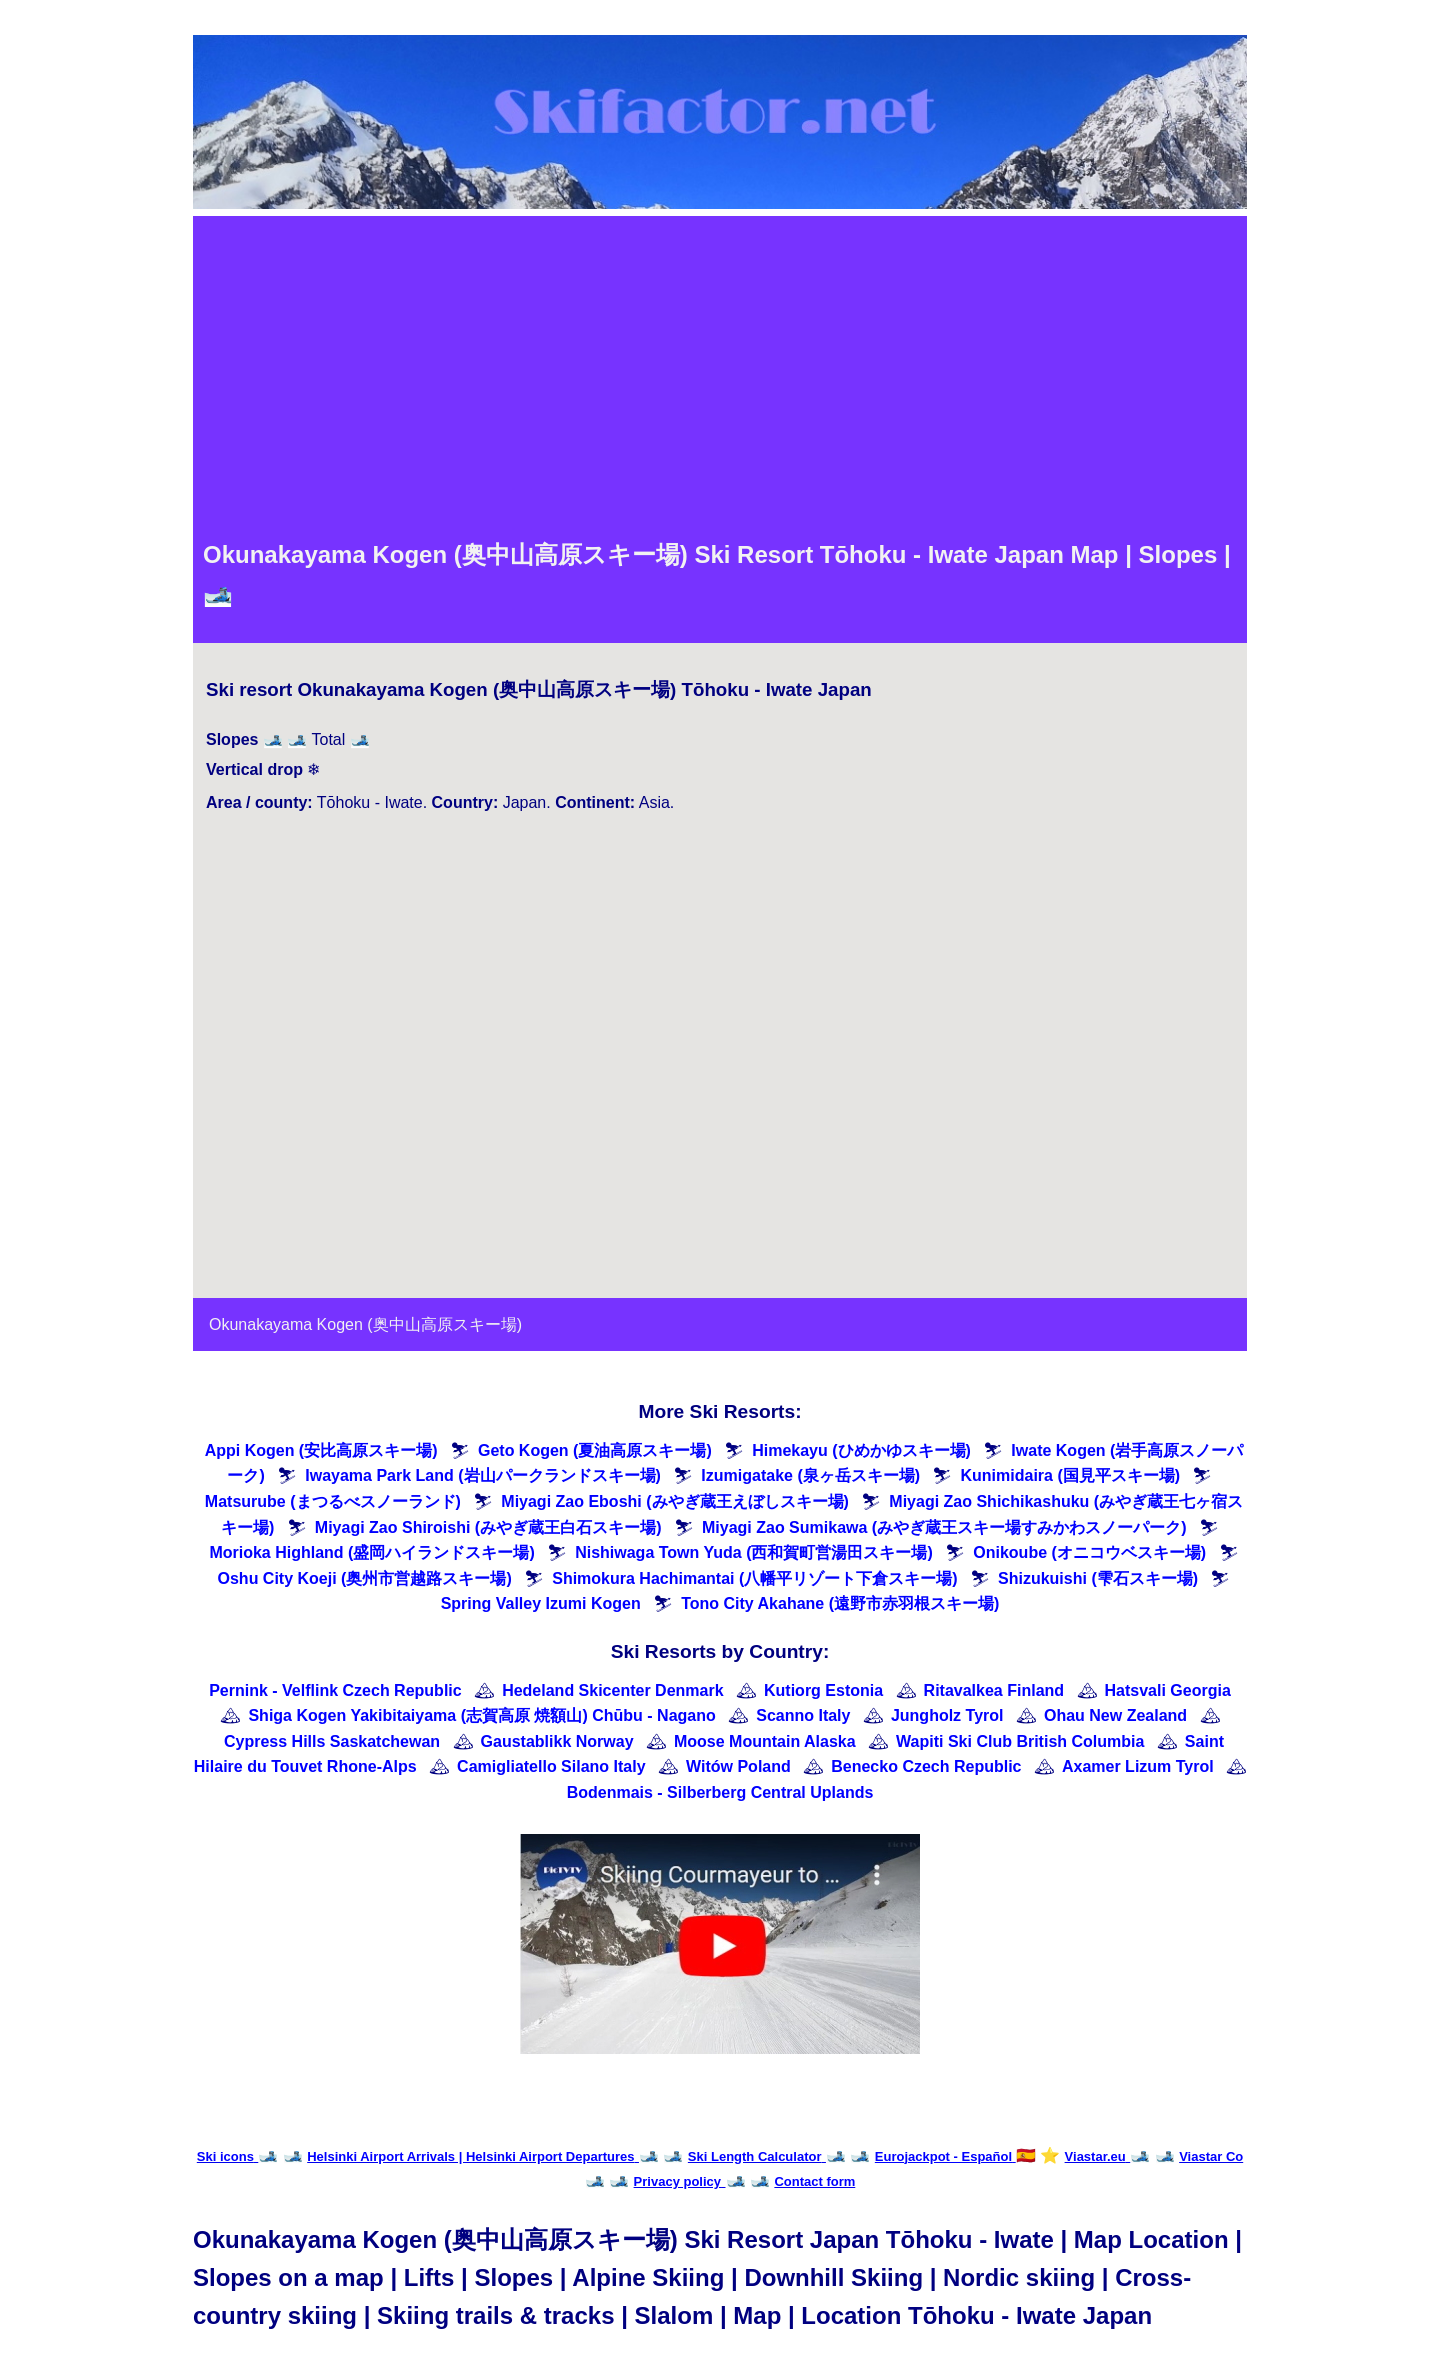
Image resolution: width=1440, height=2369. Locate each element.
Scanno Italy (803, 1715)
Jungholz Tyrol (947, 1715)
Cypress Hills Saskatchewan (332, 1741)
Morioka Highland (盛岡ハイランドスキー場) (371, 1552)
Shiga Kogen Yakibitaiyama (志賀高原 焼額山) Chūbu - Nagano (481, 1715)
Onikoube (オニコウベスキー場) (1089, 1552)
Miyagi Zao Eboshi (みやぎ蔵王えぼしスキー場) (675, 1501)
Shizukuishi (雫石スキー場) (1098, 1578)
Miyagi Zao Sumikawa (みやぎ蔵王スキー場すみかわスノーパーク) (944, 1527)
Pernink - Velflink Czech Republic (335, 1690)
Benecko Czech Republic (926, 1766)
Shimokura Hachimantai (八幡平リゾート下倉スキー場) (754, 1578)
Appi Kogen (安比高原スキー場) (321, 1450)
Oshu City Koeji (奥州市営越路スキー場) (365, 1578)
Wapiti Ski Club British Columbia (1020, 1741)
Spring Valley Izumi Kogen (541, 1603)
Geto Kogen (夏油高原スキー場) (595, 1450)
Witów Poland (738, 1766)
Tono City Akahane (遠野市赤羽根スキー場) (840, 1603)
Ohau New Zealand (1115, 1715)
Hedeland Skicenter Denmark (612, 1690)
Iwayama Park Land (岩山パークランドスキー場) (483, 1475)
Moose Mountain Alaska (765, 1741)
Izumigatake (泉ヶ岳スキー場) (810, 1475)
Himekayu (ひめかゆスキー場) (861, 1450)
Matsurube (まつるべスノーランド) (333, 1501)
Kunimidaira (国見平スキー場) (1070, 1475)
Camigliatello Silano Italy (551, 1766)
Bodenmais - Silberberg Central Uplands (720, 1792)
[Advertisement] (720, 376)
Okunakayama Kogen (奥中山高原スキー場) (365, 1324)
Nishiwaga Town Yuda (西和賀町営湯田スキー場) (754, 1552)
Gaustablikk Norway (557, 1741)
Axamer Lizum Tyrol (1138, 1766)
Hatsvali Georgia (1168, 1690)
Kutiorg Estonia (823, 1690)
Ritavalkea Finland (994, 1690)
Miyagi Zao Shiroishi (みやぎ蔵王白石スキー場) (488, 1527)
